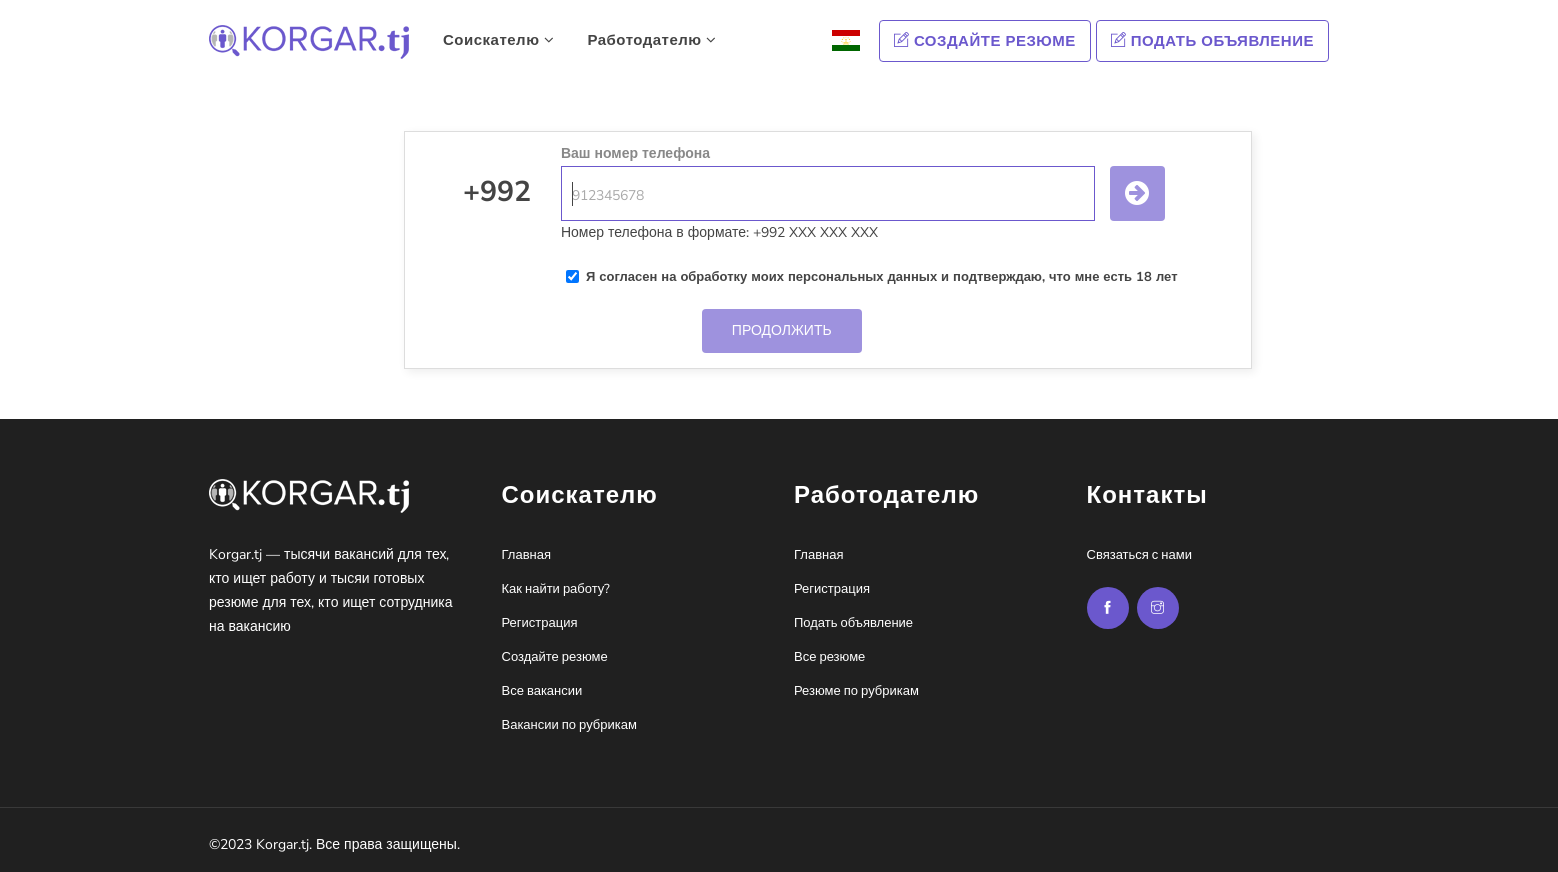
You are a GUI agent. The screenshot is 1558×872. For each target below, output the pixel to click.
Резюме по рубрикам (856, 691)
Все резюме (829, 657)
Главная (526, 555)
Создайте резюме (985, 41)
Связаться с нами (1139, 555)
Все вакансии (542, 691)
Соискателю (498, 40)
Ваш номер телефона (635, 153)
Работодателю (651, 40)
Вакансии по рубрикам (569, 725)
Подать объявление (1212, 41)
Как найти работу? (556, 589)
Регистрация (540, 623)
